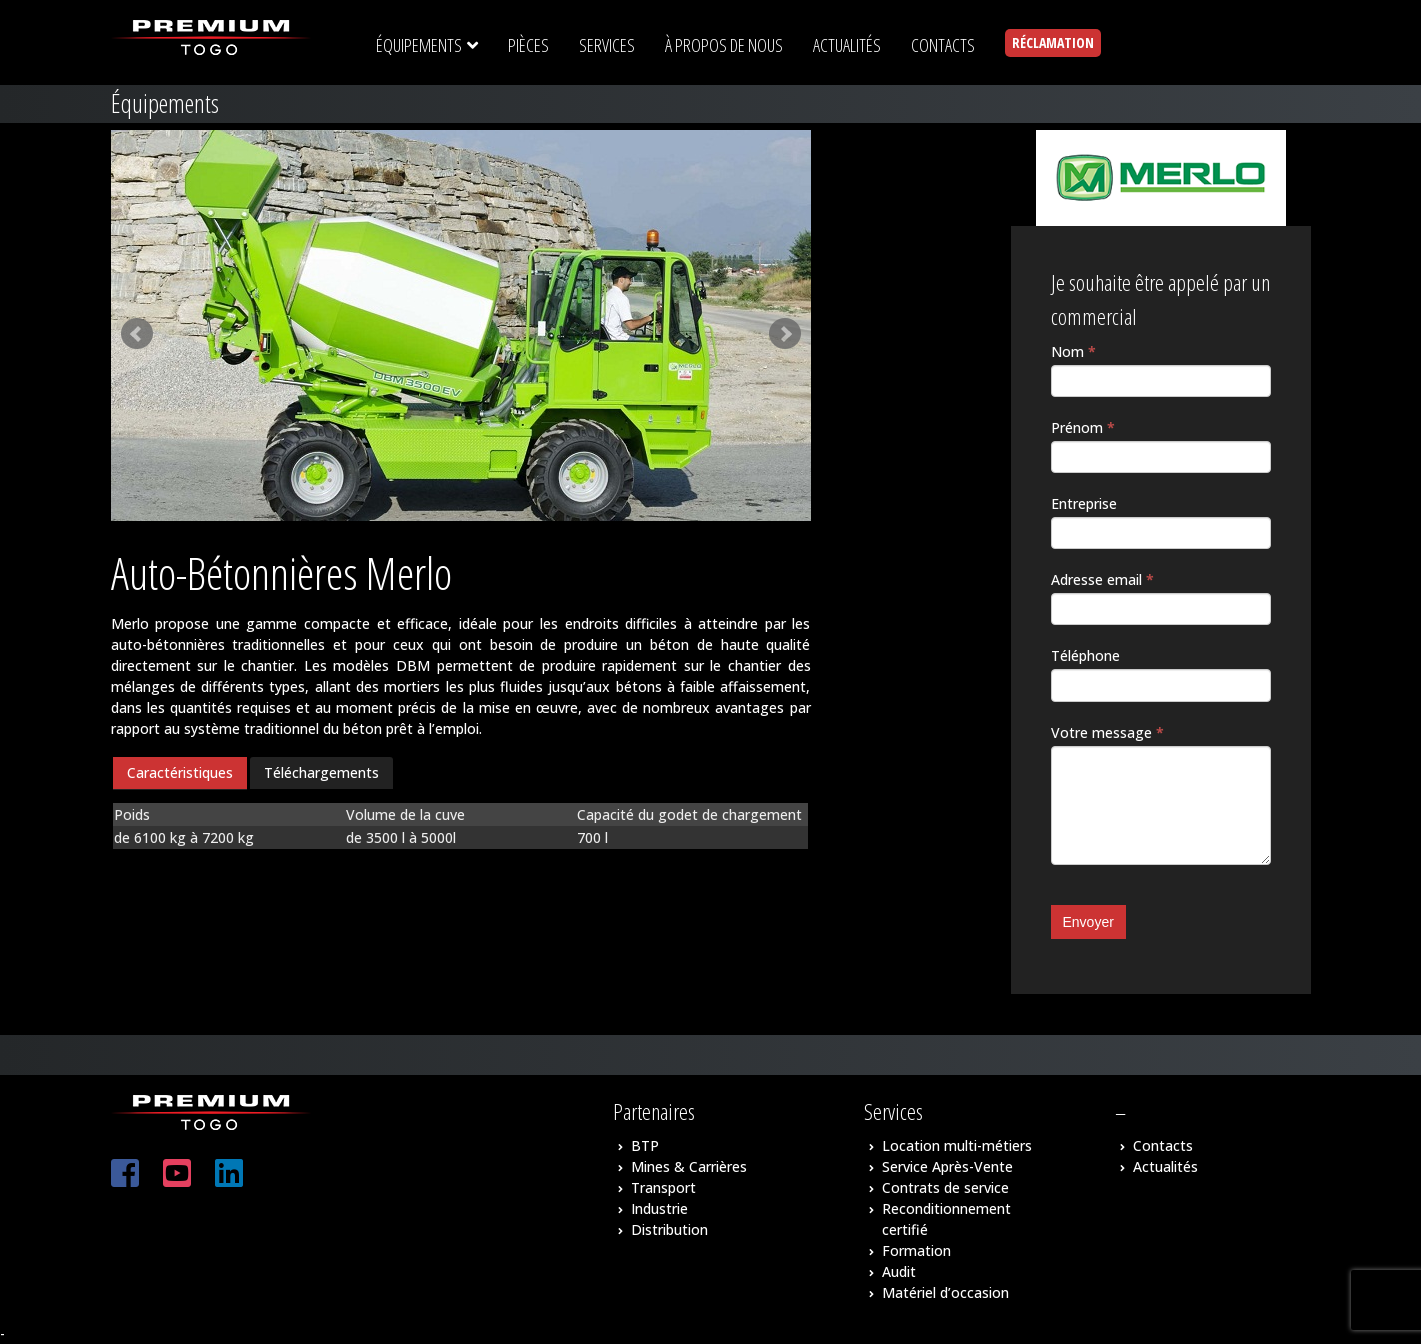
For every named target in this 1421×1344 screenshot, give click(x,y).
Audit (899, 1271)
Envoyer (1088, 922)
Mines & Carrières (689, 1166)
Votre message (1107, 732)
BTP (645, 1145)
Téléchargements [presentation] (321, 772)
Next (785, 334)
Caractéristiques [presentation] (180, 772)
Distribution (669, 1229)
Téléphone (1085, 655)
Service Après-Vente (947, 1166)
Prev (137, 334)
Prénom (1083, 427)
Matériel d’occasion (945, 1292)
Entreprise (1084, 503)
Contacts (1163, 1145)
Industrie (659, 1208)
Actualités (1165, 1166)
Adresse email (1102, 579)
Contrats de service (945, 1187)
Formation (916, 1250)
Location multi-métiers (957, 1145)
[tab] (180, 773)
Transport (663, 1187)
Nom (1073, 351)
